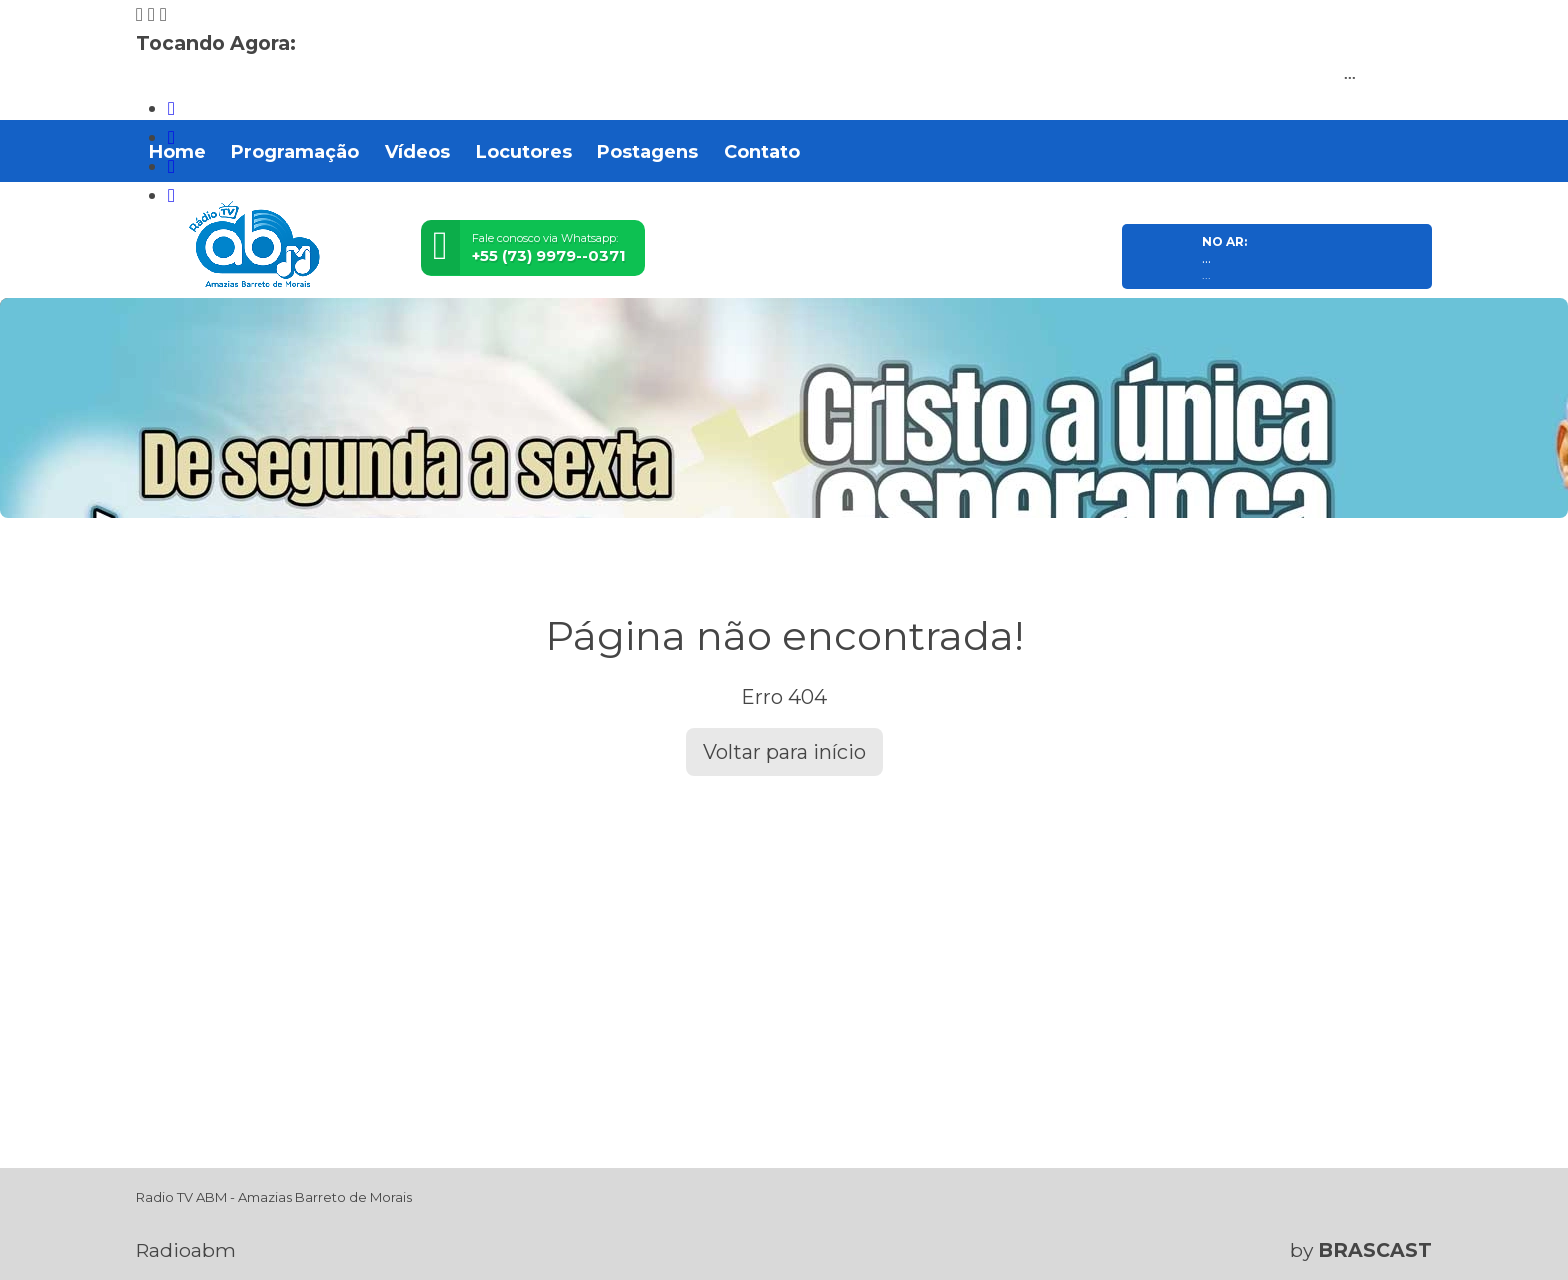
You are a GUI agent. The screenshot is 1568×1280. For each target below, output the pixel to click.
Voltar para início (784, 752)
